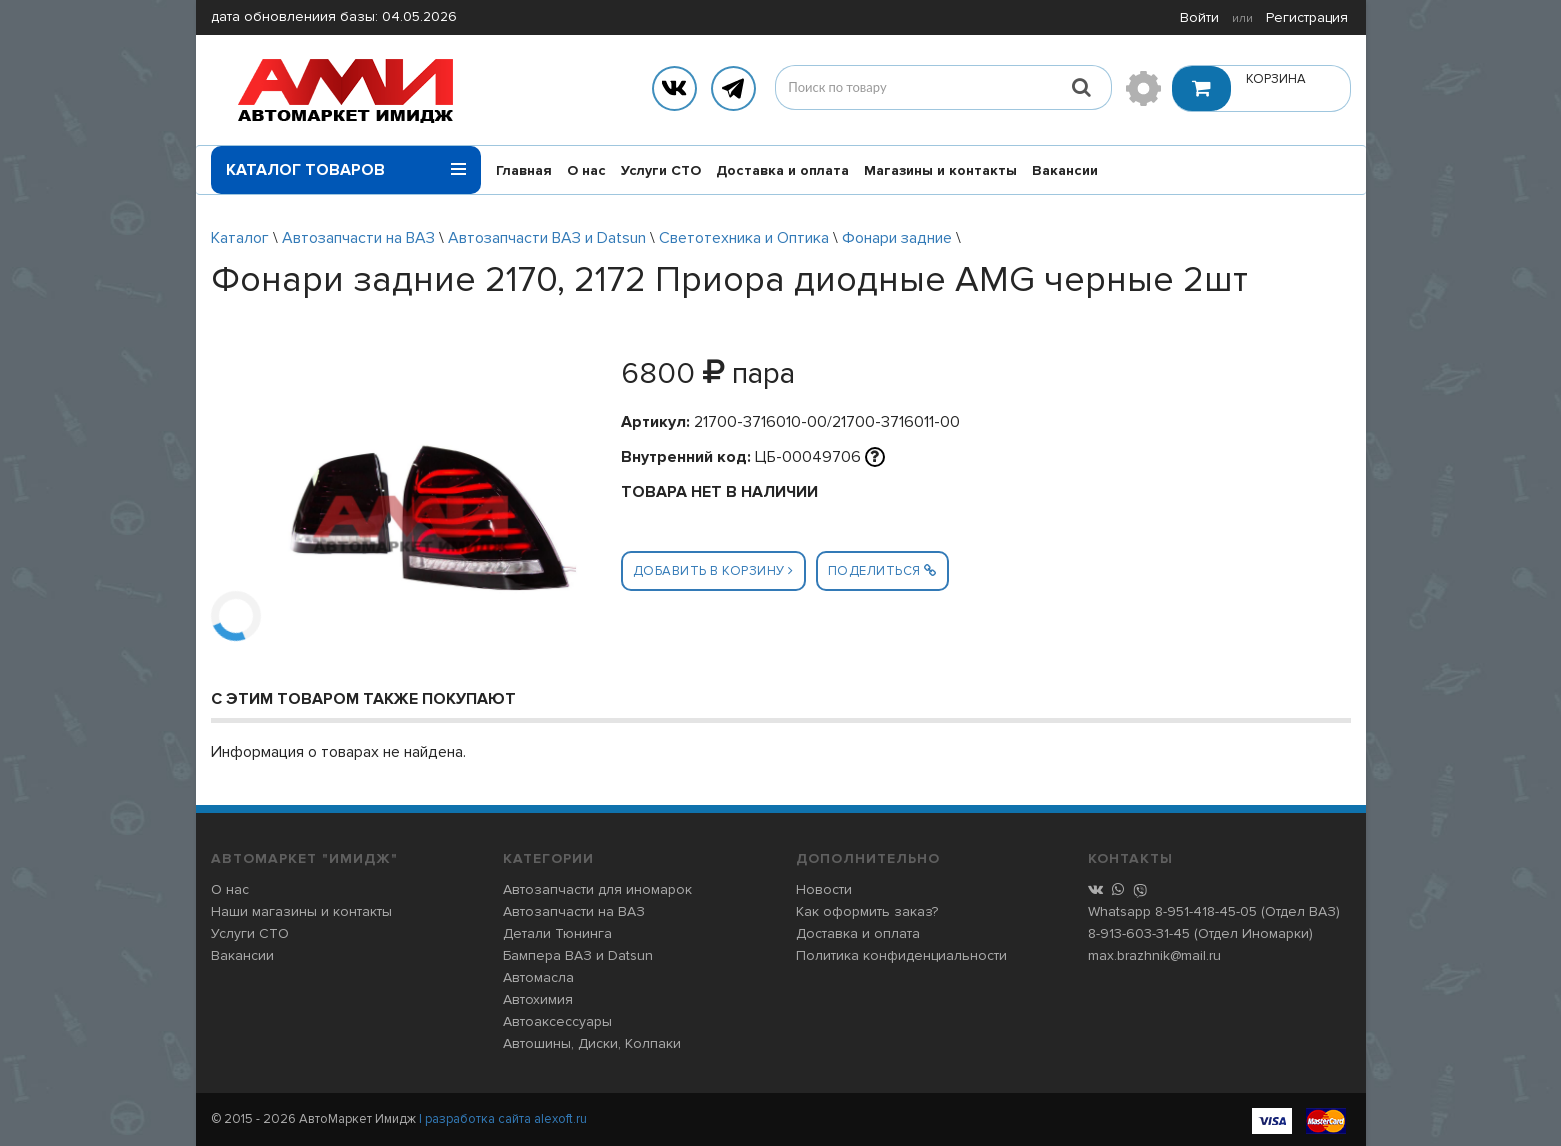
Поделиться (882, 571)
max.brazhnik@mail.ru (1154, 955)
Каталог (240, 238)
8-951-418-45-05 (1206, 911)
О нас (586, 170)
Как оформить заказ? (867, 911)
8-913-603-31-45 (1139, 933)
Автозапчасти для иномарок (597, 889)
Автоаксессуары (557, 1021)
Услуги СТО (661, 170)
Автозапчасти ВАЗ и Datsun (547, 238)
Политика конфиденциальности (901, 955)
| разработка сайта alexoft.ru (503, 1119)
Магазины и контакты (940, 170)
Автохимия (538, 999)
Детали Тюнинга (557, 933)
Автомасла (538, 977)
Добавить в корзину (713, 571)
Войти (1199, 17)
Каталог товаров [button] (346, 163)
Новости (824, 889)
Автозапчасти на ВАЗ (358, 238)
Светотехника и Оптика (744, 238)
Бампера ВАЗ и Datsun (578, 955)
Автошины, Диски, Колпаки (592, 1043)
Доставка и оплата (782, 170)
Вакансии (1065, 170)
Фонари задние (897, 238)
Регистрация (1307, 17)
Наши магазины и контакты (301, 911)
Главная (524, 170)
